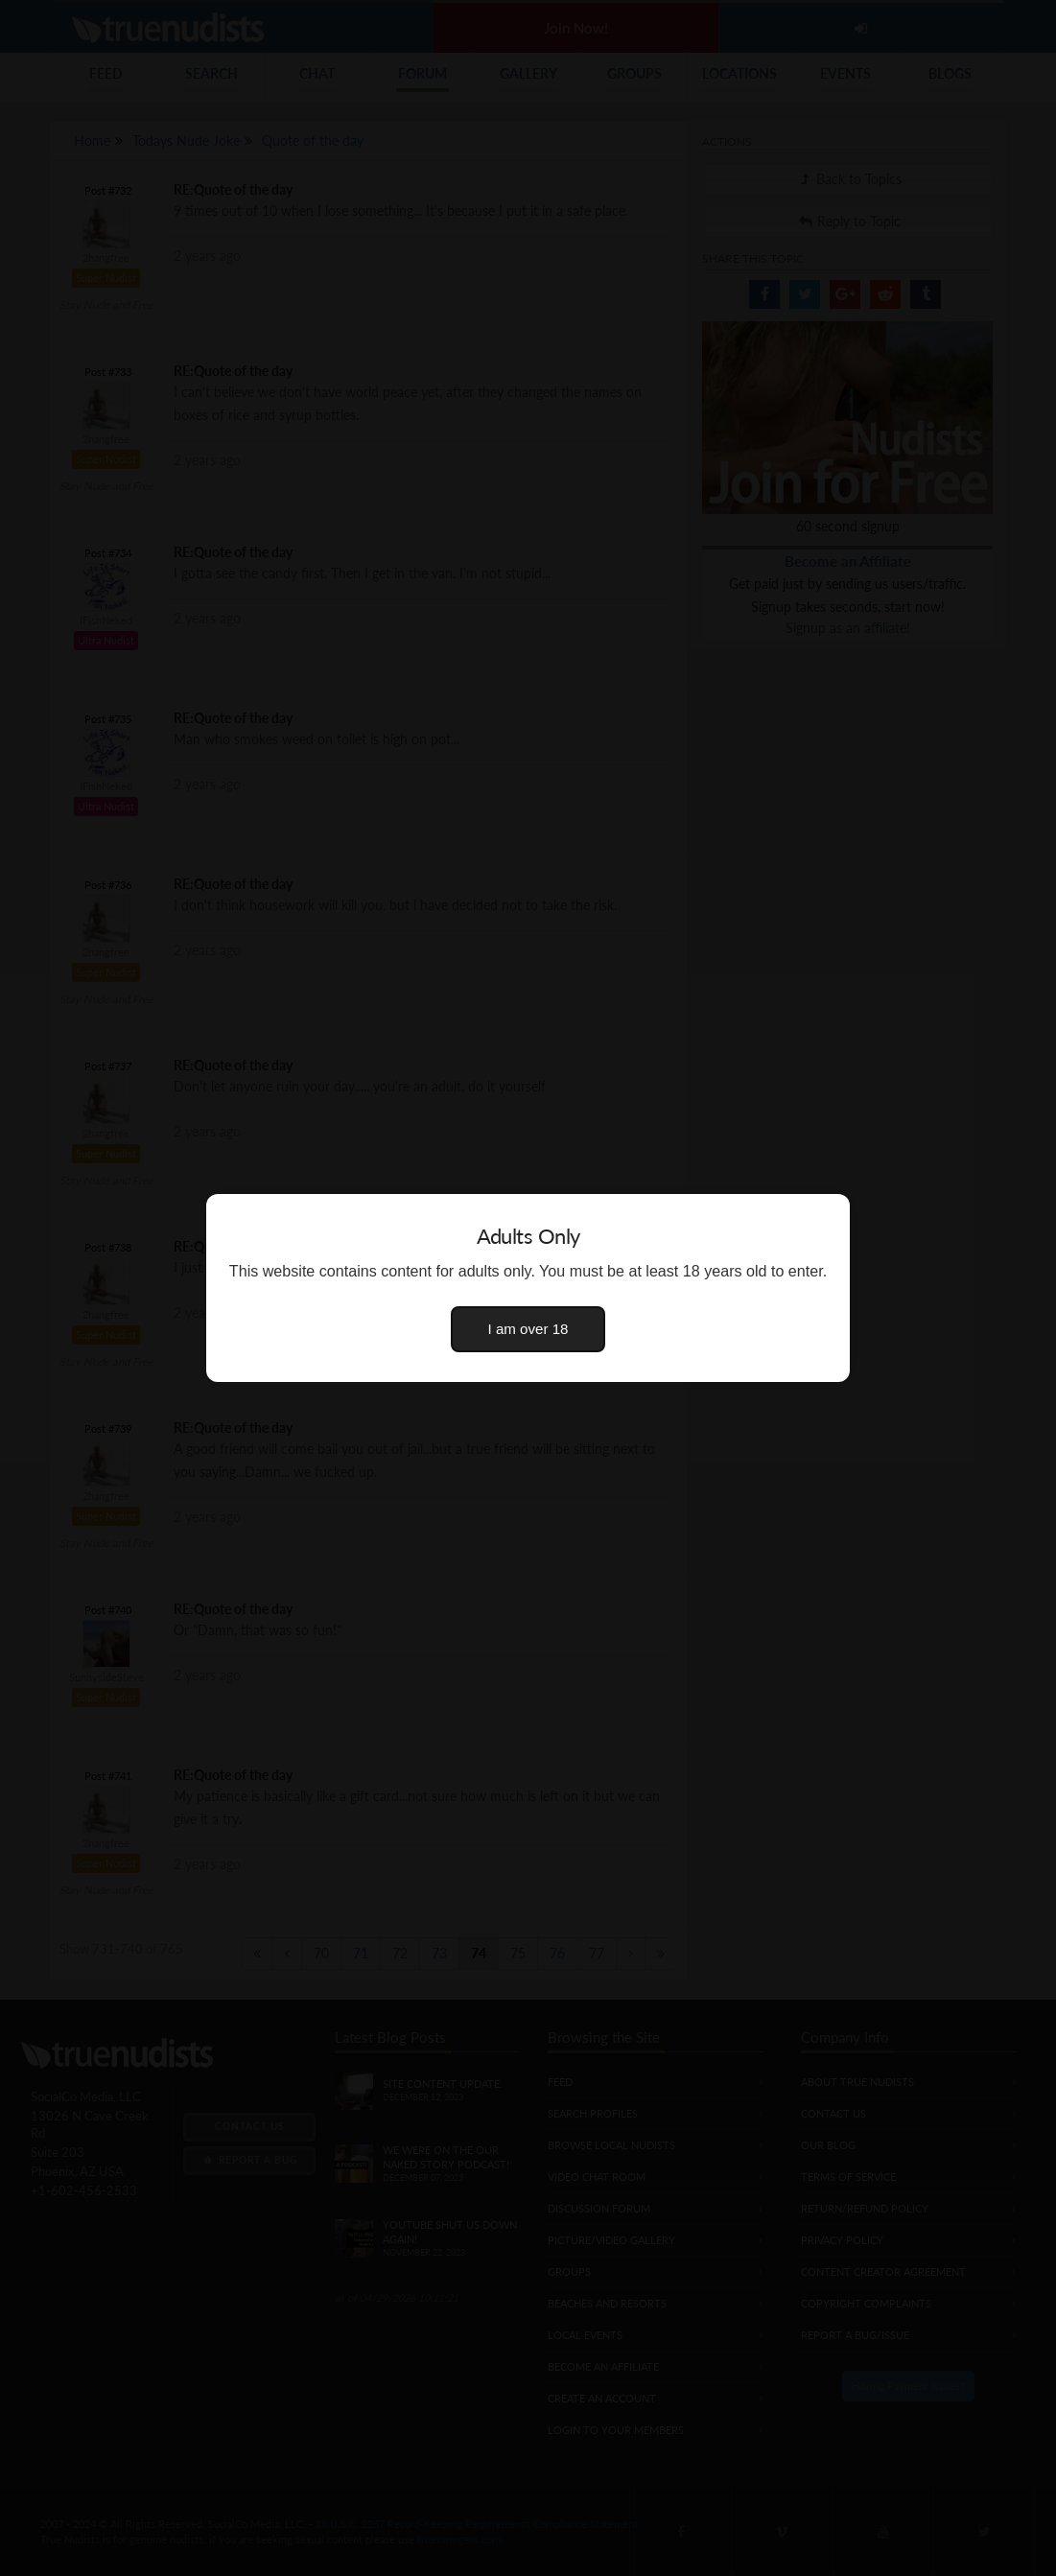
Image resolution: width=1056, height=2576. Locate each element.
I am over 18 (528, 1329)
